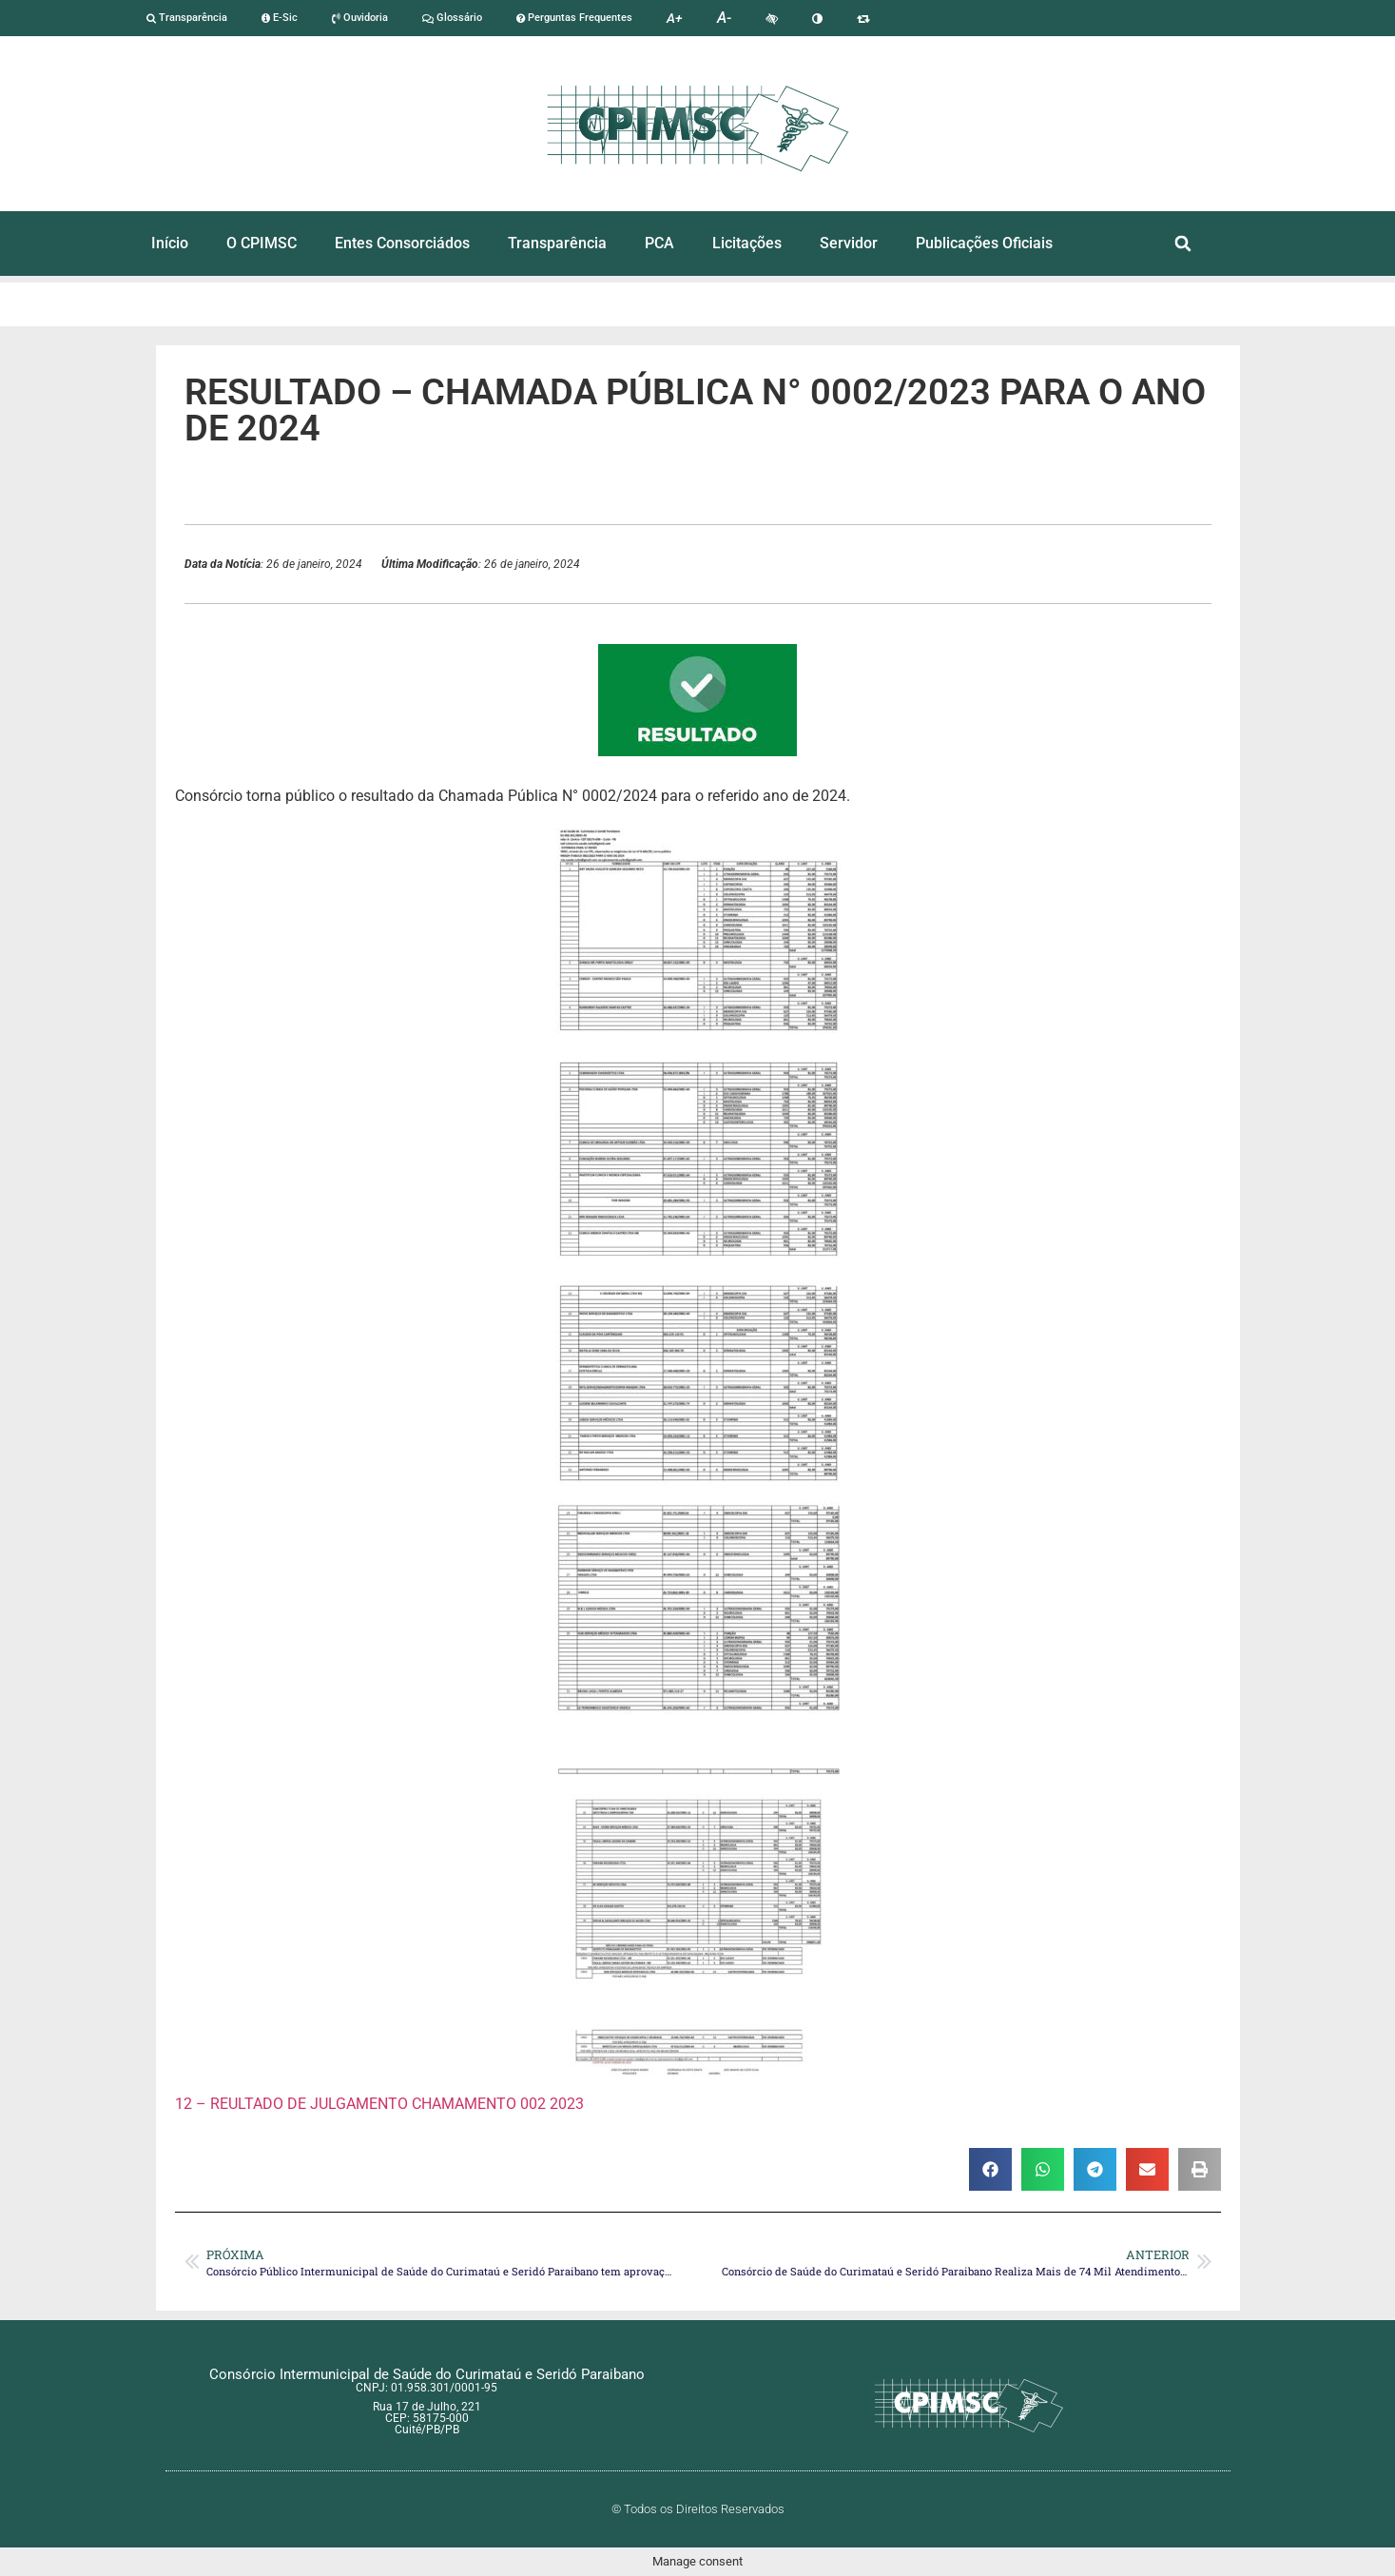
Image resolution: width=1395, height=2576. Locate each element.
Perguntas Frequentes (574, 17)
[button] (1182, 244)
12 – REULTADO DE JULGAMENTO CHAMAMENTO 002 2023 (379, 2104)
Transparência (186, 17)
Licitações (747, 243)
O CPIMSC (261, 243)
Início (169, 243)
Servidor (849, 243)
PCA (659, 243)
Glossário (452, 17)
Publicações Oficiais (984, 243)
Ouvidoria (360, 17)
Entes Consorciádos (402, 243)
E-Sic (280, 17)
